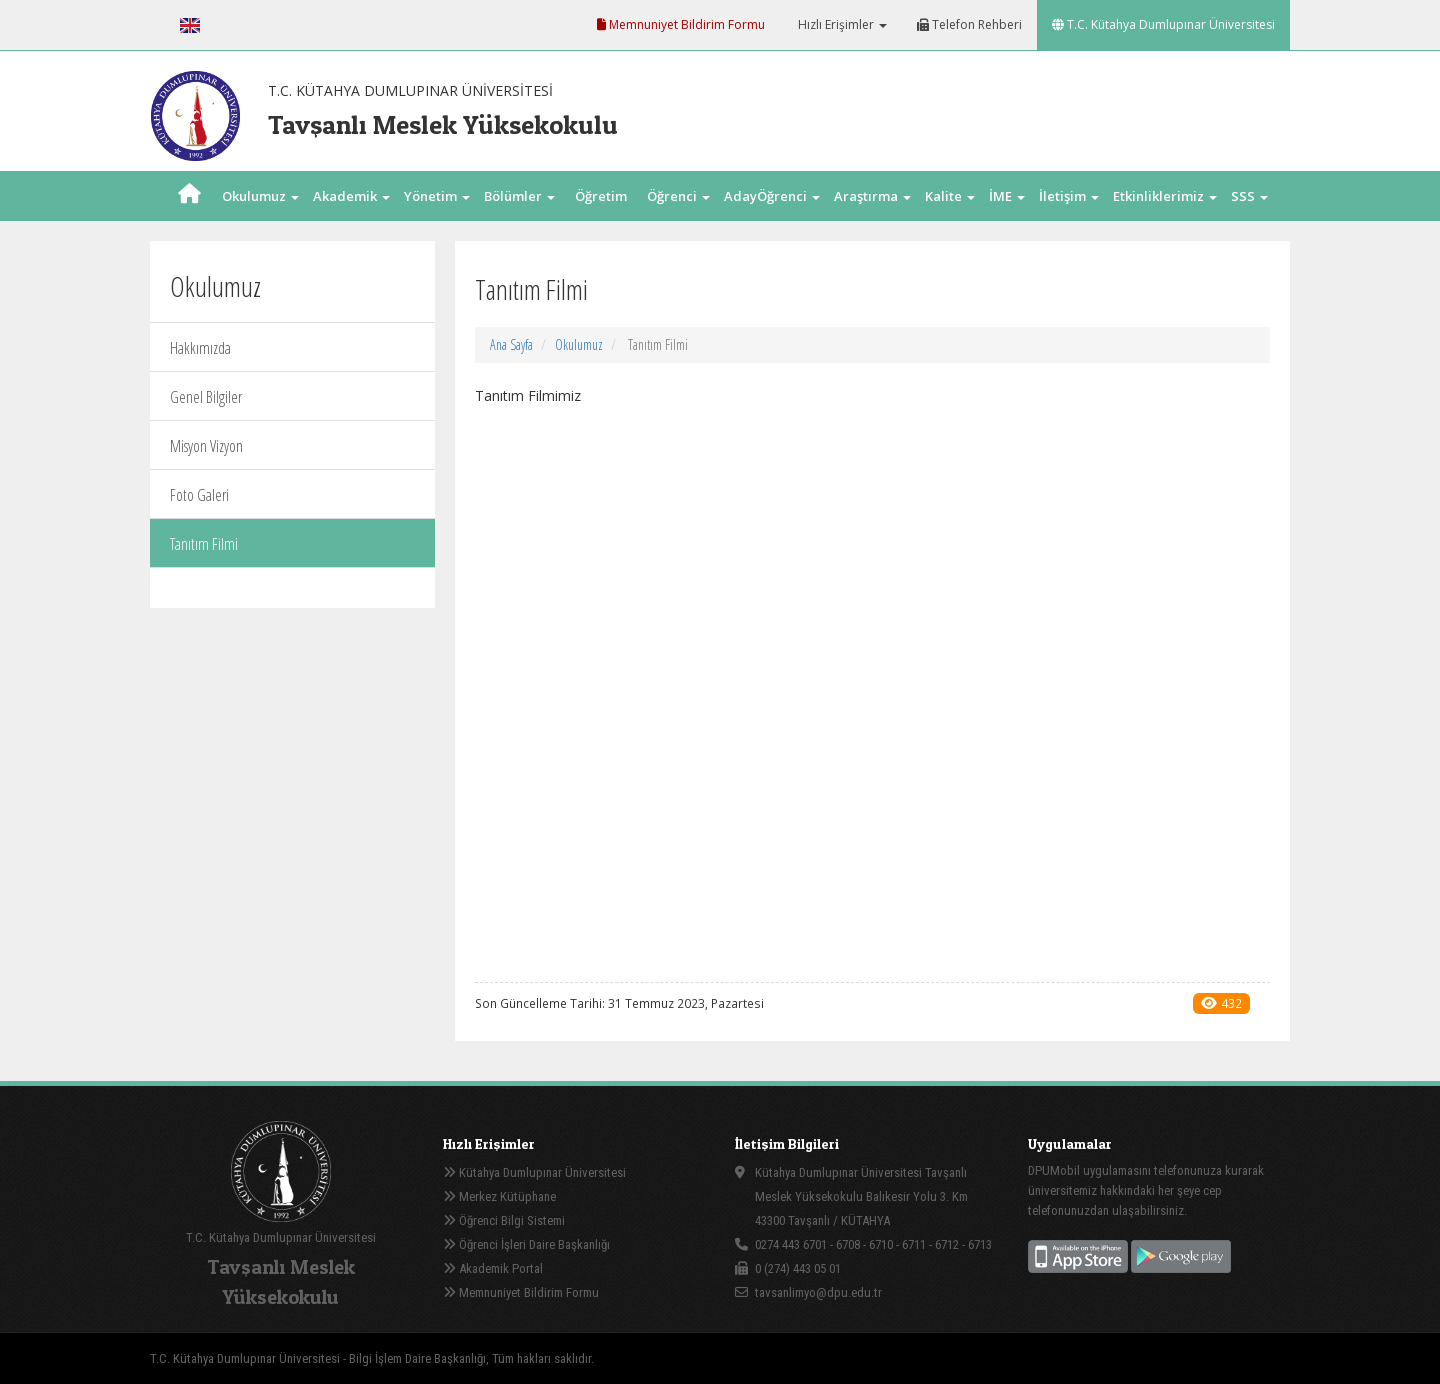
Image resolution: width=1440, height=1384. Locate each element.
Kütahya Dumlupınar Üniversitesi (534, 1172)
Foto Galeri (199, 495)
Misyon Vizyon (206, 446)
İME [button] (1007, 196)
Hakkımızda (200, 348)
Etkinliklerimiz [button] (1165, 196)
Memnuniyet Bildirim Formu (681, 24)
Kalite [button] (950, 196)
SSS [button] (1249, 196)
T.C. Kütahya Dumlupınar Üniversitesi (1163, 24)
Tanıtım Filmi (204, 544)
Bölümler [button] (519, 196)
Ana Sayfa (511, 344)
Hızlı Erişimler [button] (841, 24)
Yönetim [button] (437, 196)
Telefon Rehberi (969, 24)
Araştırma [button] (872, 196)
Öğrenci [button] (678, 196)
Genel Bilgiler (206, 397)
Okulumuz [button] (260, 196)
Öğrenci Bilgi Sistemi (504, 1220)
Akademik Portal (493, 1268)
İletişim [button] (1069, 196)
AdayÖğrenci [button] (772, 196)
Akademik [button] (351, 196)
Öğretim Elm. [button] (601, 221)
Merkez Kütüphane (499, 1196)
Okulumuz (579, 344)
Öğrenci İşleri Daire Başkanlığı (526, 1244)
